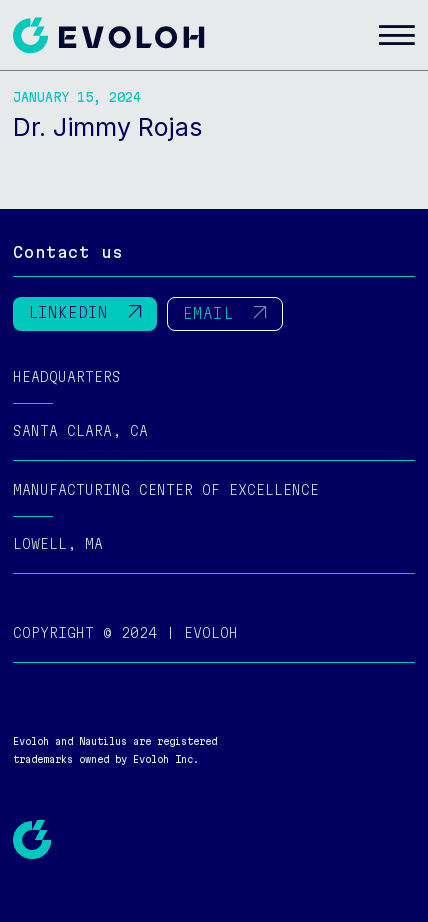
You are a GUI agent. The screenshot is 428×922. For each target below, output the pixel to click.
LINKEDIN (85, 312)
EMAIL (225, 313)
